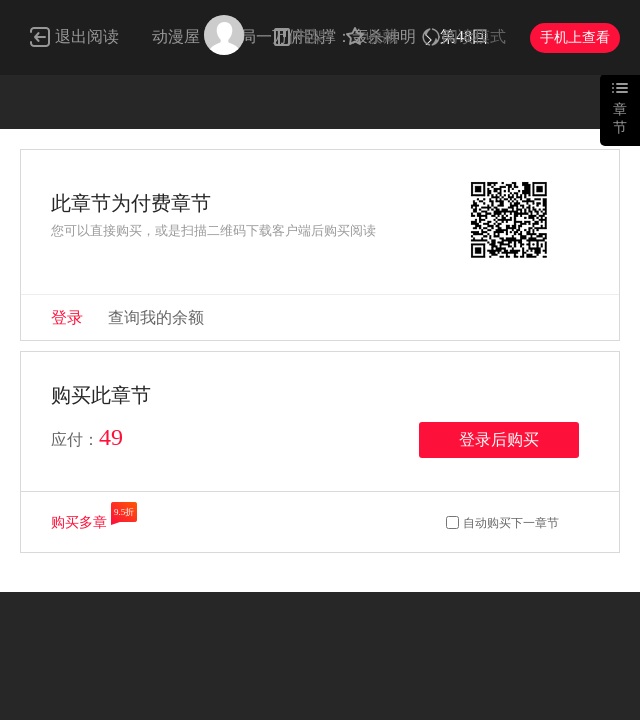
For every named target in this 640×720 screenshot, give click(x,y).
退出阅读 (87, 36)
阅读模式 (474, 36)
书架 (310, 36)
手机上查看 (575, 37)
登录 (67, 317)
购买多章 (79, 522)
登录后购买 (499, 439)
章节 (620, 118)
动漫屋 (176, 36)
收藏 (382, 36)
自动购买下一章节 (511, 523)
